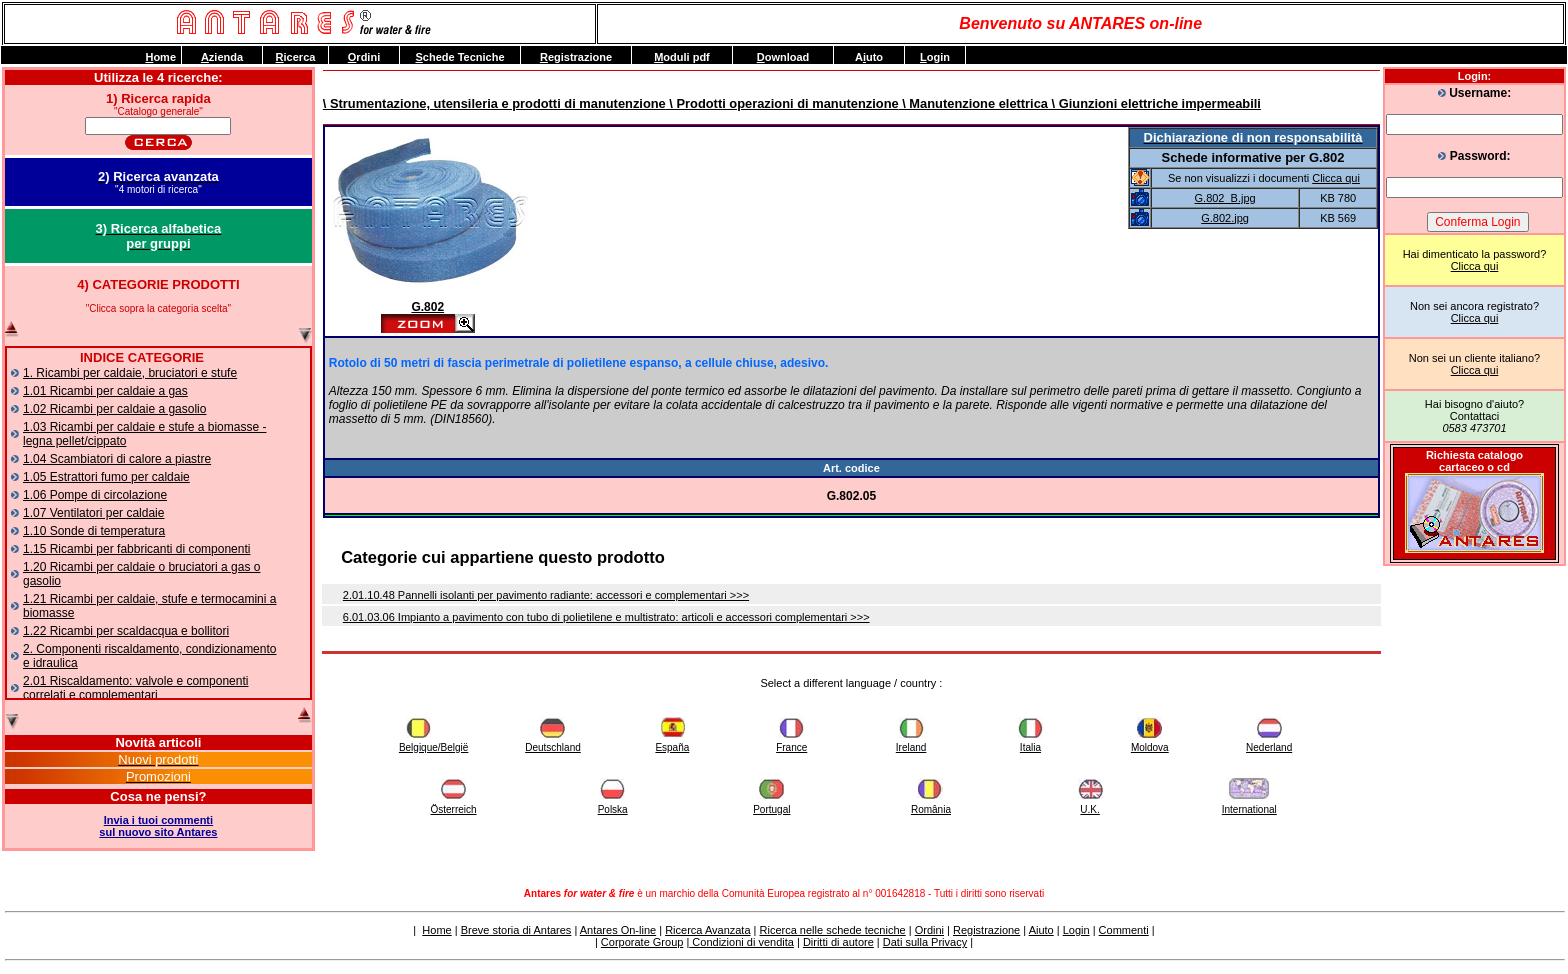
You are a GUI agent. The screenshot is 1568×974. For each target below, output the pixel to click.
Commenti (1124, 930)
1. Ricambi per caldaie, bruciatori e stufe (130, 373)
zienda (222, 57)
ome (160, 57)
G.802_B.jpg (1225, 198)
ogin (935, 57)
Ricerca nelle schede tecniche (833, 930)
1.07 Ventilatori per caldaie (93, 513)
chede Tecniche (459, 57)
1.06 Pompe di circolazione (95, 495)
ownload (783, 57)
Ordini (929, 930)
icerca (296, 57)
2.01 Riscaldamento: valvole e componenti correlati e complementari (135, 688)
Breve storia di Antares (516, 930)
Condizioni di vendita (741, 942)
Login (1076, 930)
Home (436, 930)
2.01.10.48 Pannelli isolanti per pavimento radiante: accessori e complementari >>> (546, 595)
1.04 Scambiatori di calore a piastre (117, 459)
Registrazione (986, 930)
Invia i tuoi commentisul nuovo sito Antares (158, 826)
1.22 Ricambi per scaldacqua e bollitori (126, 631)
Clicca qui (1475, 266)
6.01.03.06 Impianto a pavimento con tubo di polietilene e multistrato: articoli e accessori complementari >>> (606, 617)
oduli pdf (682, 57)
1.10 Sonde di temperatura (94, 531)
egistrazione (576, 57)
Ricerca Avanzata (707, 930)
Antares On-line (618, 930)
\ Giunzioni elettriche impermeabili (1154, 103)
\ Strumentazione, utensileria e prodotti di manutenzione (494, 103)
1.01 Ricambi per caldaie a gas (105, 391)
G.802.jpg (1225, 218)
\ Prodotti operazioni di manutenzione (782, 103)
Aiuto (1041, 930)
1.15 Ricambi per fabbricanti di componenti (136, 549)
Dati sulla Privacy (925, 942)
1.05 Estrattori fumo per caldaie (106, 477)
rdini (364, 57)
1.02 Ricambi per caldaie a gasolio (114, 409)
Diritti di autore (838, 942)
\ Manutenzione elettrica (973, 103)
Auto (869, 57)
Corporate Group (642, 942)
